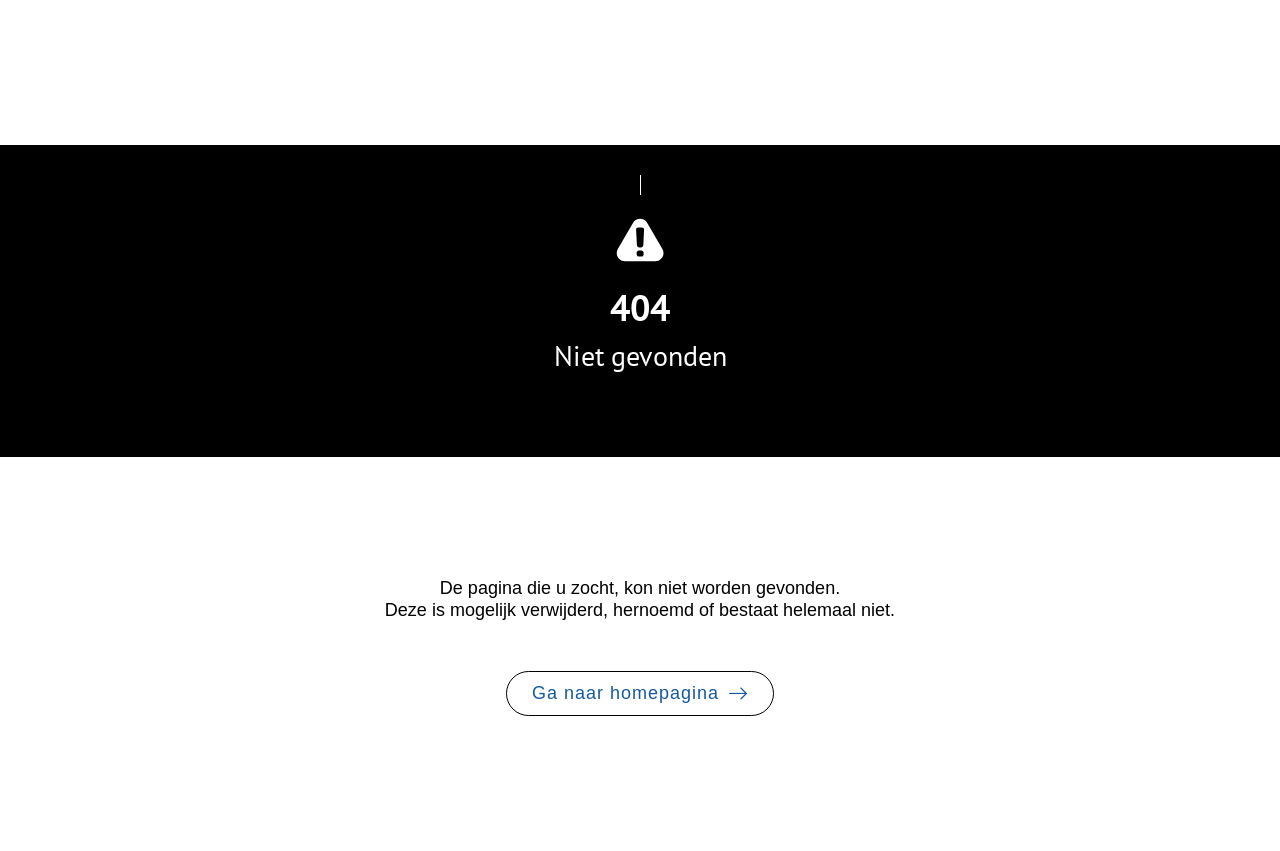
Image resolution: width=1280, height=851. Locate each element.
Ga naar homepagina (625, 693)
